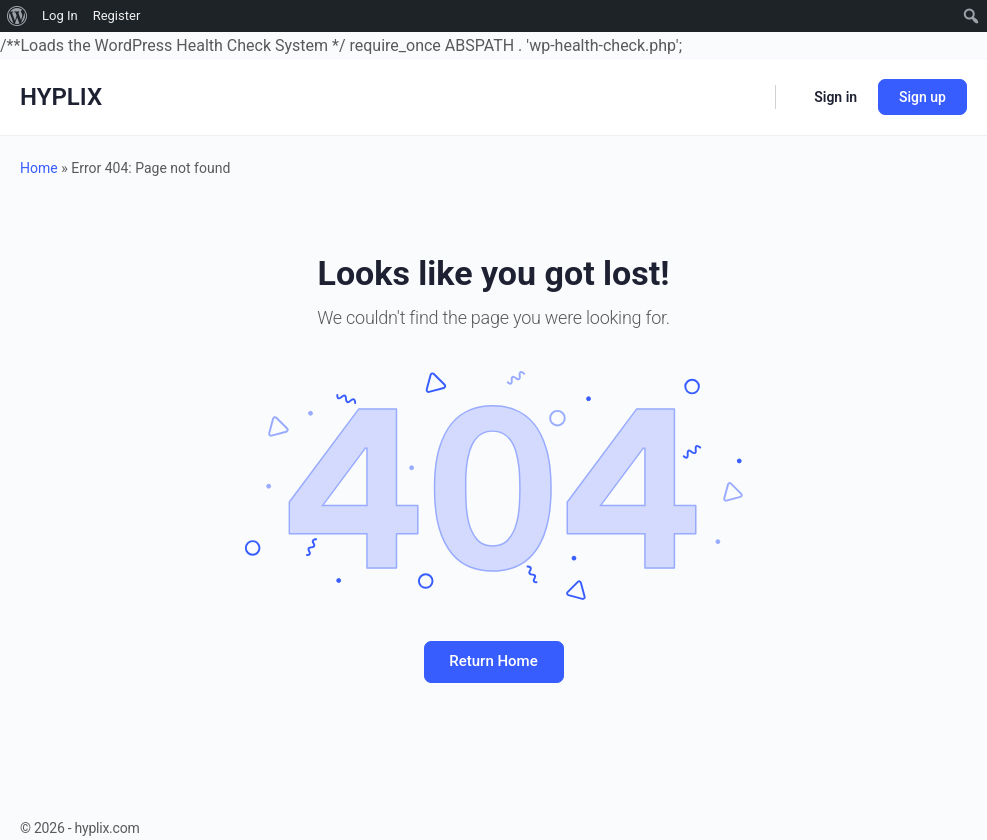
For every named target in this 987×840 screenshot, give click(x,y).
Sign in (835, 97)
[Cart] (793, 97)
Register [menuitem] (117, 15)
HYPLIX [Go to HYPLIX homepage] (61, 97)
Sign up (922, 97)
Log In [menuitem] (60, 15)
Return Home (493, 661)
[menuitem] (17, 16)
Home (39, 168)
